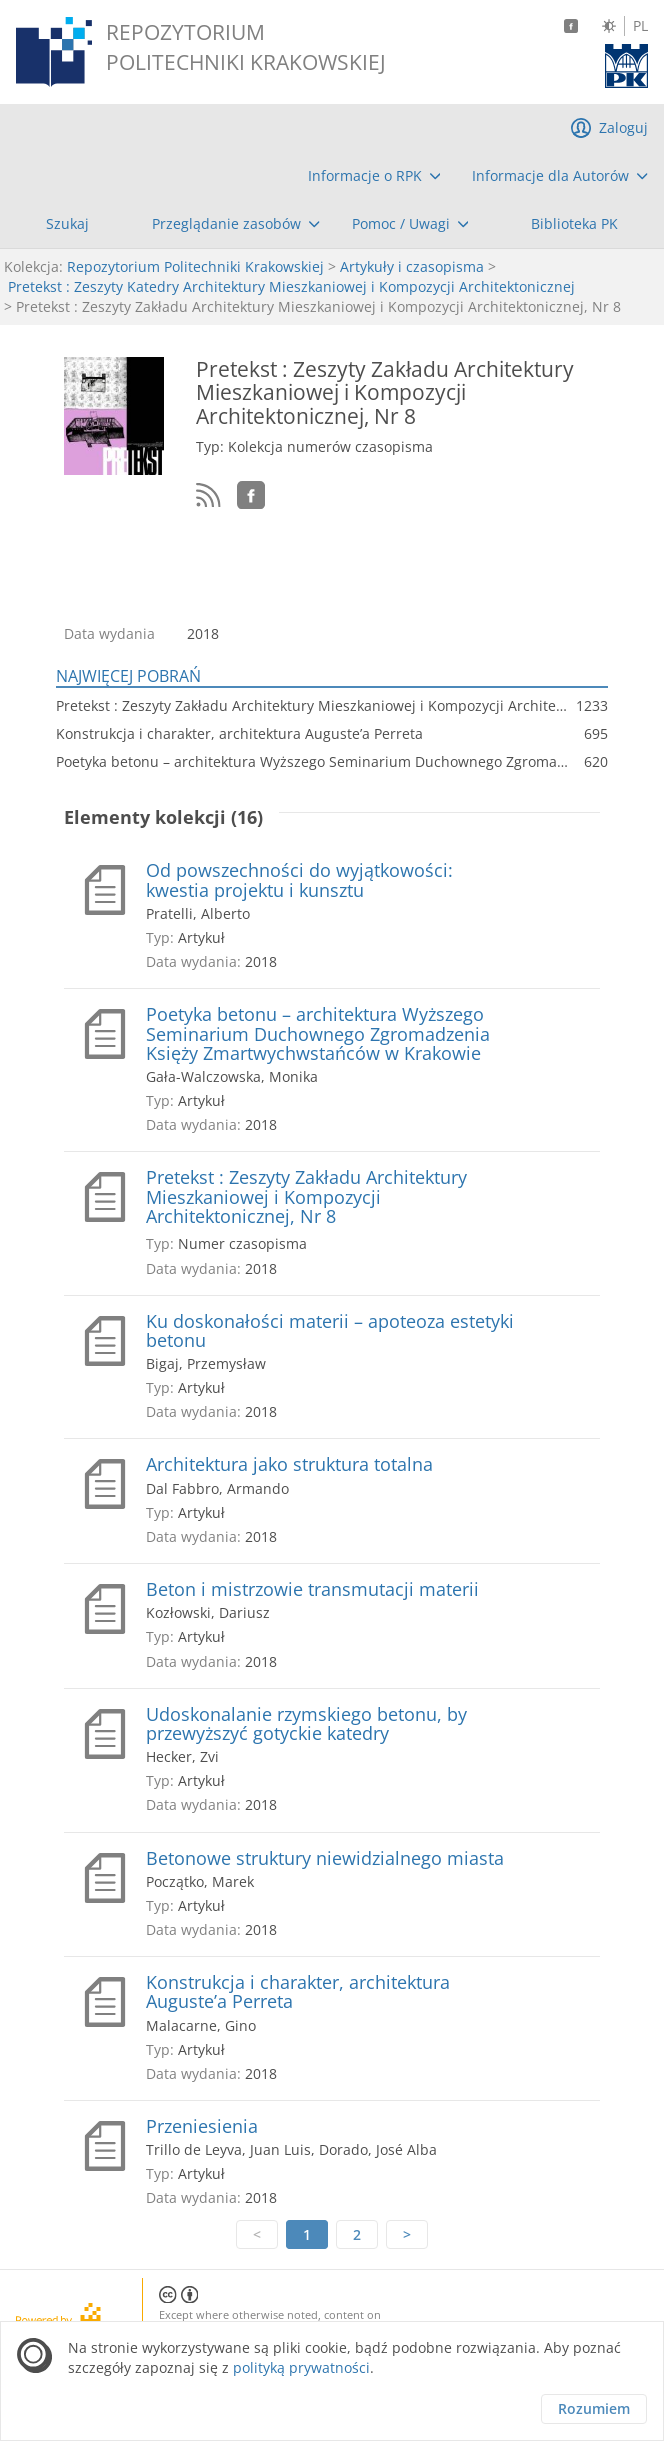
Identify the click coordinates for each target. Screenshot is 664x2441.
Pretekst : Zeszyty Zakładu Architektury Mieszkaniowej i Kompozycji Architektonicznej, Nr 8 (306, 1197)
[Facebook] (571, 26)
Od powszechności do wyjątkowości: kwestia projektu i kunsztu (299, 880)
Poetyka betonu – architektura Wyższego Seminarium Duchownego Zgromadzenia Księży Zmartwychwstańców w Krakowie (318, 1034)
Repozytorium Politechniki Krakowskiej (195, 266)
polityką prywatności (301, 2367)
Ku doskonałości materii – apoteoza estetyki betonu (330, 1331)
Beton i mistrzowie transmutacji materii (312, 1589)
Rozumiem (594, 2408)
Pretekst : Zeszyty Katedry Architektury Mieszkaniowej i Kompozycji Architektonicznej (291, 286)
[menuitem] (374, 176)
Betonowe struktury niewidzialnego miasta (325, 1858)
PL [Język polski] (640, 26)
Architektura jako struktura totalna (289, 1464)
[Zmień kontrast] (609, 26)
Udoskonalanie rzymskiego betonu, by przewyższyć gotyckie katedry (306, 1724)
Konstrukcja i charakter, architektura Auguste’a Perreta (298, 1992)
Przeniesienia (202, 2126)
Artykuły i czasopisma (412, 266)
